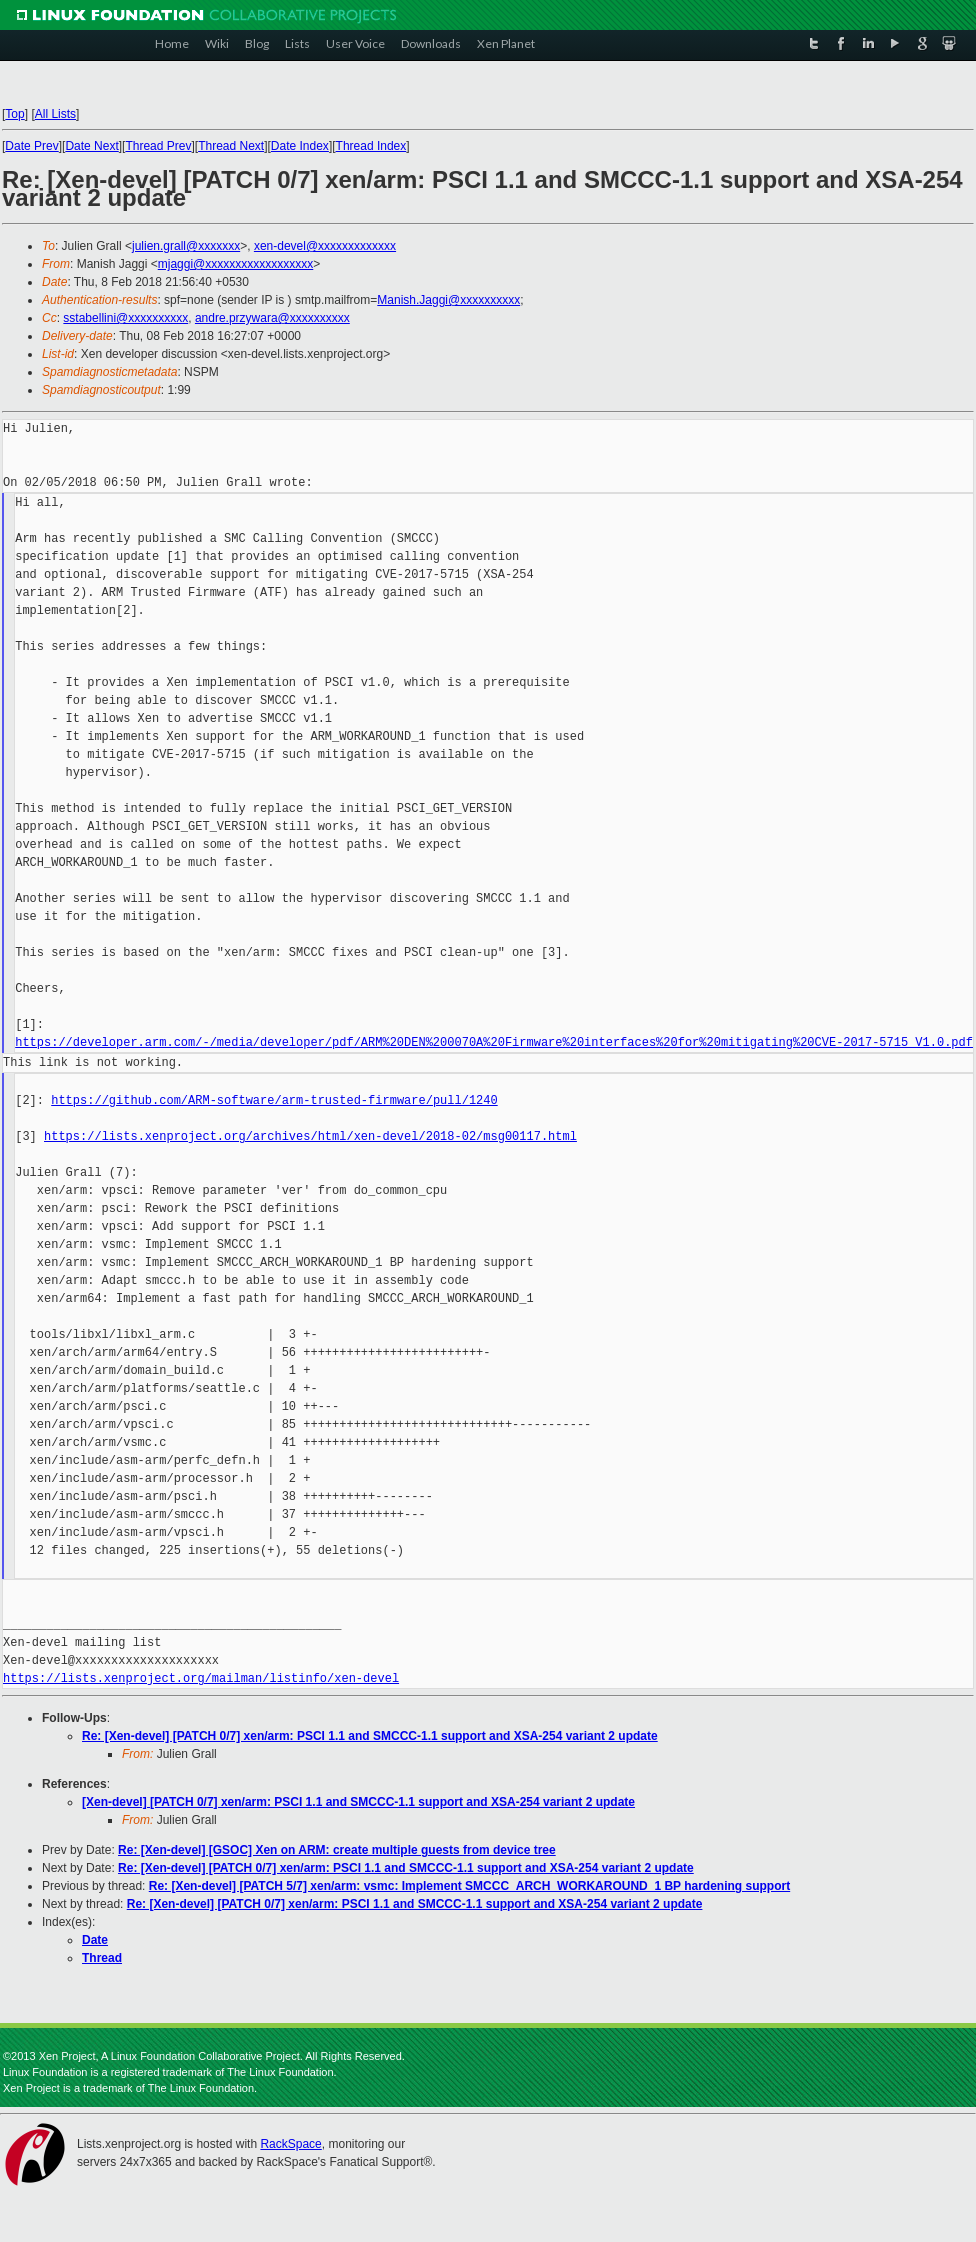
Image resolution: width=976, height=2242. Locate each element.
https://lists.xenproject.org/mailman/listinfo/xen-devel (201, 1678)
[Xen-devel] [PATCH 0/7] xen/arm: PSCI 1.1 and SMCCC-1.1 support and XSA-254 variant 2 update (358, 1802)
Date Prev (31, 146)
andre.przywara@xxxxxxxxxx (272, 318)
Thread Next (231, 146)
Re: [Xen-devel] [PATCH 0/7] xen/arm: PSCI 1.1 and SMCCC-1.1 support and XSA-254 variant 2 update (370, 1736)
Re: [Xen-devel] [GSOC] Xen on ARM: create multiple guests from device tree (337, 1850)
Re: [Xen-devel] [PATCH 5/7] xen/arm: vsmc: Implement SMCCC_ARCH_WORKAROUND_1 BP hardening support (469, 1886)
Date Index (300, 146)
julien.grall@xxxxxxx (186, 246)
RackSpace (290, 2144)
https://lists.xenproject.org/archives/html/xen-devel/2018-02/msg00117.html (310, 1136)
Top (14, 114)
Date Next (91, 146)
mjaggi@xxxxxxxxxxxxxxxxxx (236, 264)
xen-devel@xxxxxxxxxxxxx (325, 246)
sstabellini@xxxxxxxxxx (125, 318)
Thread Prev (159, 146)
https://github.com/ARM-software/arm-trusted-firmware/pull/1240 (274, 1100)
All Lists (55, 114)
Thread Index (371, 146)
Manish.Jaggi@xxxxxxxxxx (448, 300)
